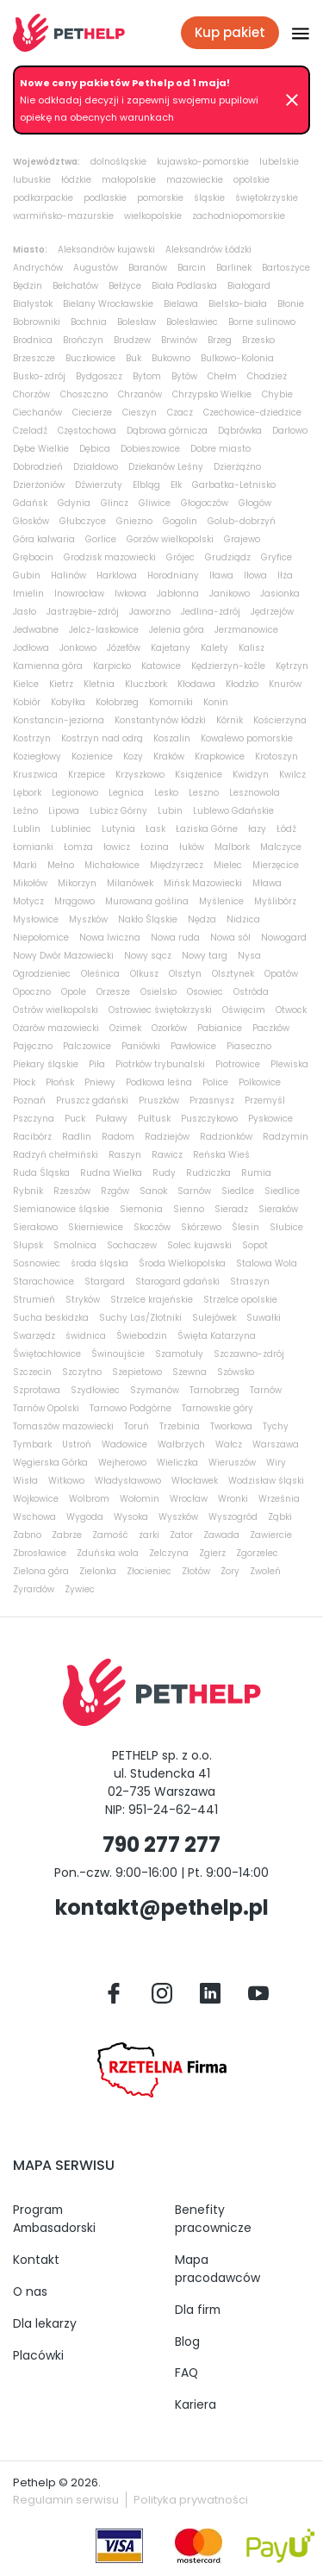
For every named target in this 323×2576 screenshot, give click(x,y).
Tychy (276, 1426)
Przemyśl (265, 1100)
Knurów (285, 684)
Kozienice (92, 756)
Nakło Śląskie (147, 919)
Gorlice (100, 539)
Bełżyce (125, 285)
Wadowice (124, 1444)
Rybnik (28, 1191)
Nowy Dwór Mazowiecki (63, 955)
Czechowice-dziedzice (252, 412)
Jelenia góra (176, 629)
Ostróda (251, 991)
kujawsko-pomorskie (203, 161)
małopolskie (129, 179)
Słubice (286, 1227)
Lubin (170, 810)
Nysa (249, 955)
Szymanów (154, 1390)
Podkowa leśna (159, 1082)
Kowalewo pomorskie (247, 738)
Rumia (256, 1172)
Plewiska (289, 1064)
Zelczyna (169, 1553)
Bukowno (171, 358)
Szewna (189, 1372)
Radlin (76, 1136)
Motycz (28, 901)
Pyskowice (270, 1118)
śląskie (209, 197)
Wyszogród (233, 1516)
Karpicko (112, 666)
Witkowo (66, 1480)
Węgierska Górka (50, 1462)
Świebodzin (141, 1335)
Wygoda (84, 1516)
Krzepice (86, 774)
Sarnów (194, 1191)
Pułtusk (154, 1118)
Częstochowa (87, 430)
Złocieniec (149, 1571)
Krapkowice (220, 756)
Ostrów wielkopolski (55, 1010)
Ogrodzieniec (42, 973)
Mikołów (30, 883)
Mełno (60, 865)
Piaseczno (249, 1046)
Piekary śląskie (45, 1064)
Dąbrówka (240, 430)
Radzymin (285, 1136)
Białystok (33, 303)
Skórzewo (201, 1227)
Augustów (95, 267)
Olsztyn (185, 973)
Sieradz (231, 1209)
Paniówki (140, 1046)
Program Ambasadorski (54, 2218)
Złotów (196, 1571)
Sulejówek (214, 1317)
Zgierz (212, 1553)
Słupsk (28, 1245)
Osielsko (158, 991)
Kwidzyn (251, 774)
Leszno (204, 792)
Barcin (191, 267)
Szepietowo (137, 1372)
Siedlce (237, 1191)
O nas (30, 2291)
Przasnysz (211, 1100)
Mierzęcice (275, 865)
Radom (118, 1136)
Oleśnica (100, 973)
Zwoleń (265, 1571)
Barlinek (234, 267)
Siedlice (282, 1191)
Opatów (281, 973)
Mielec (228, 865)
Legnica (126, 792)
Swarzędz (34, 1335)
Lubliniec (71, 828)
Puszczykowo (209, 1118)
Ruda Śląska (41, 1172)
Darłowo (289, 430)
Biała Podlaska (184, 285)
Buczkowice (90, 358)
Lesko (166, 792)
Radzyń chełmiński (55, 1154)
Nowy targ (204, 955)
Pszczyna (33, 1118)
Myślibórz (275, 901)
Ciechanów (37, 412)
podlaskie (105, 197)
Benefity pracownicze (213, 2218)
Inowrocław (79, 593)
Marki (25, 865)
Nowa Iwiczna (109, 937)
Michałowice (112, 865)
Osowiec (205, 991)
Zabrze (67, 1535)
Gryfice (276, 557)
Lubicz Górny (118, 810)
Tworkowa (231, 1426)
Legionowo (75, 792)
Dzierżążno (237, 466)
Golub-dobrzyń (242, 521)
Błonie (290, 303)
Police (215, 1082)
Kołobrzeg (117, 702)
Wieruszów (232, 1462)
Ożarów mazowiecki (56, 1028)
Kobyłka (68, 702)
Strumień (34, 1299)
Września (279, 1498)
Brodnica (33, 340)
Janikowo (229, 593)
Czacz (180, 412)
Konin (215, 702)
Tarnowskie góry (217, 1408)
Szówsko (235, 1372)
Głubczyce (82, 521)
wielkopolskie (153, 215)
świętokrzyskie (266, 197)
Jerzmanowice (246, 629)
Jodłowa (31, 647)
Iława (221, 575)
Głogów (255, 503)
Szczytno (82, 1372)
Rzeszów (71, 1191)
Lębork (27, 792)
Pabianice (219, 1028)
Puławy (111, 1118)
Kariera (195, 2404)
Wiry (276, 1462)
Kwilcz (292, 774)
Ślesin (245, 1227)
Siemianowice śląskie (61, 1209)
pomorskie (160, 197)
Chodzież (267, 376)
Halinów (68, 575)
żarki (149, 1535)
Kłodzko (242, 684)
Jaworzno (150, 611)
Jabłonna (178, 593)
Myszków (88, 919)
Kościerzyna (280, 720)
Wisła (25, 1480)
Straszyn (250, 1281)
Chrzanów (140, 394)
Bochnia (89, 322)
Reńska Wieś (221, 1154)
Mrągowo (74, 901)
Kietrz (61, 684)
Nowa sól (230, 937)
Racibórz (32, 1136)
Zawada (221, 1535)
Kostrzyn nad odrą (102, 738)
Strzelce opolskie (240, 1299)
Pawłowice (193, 1046)
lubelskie (279, 161)
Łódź (286, 828)
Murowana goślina (147, 901)
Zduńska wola (108, 1553)
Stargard (104, 1281)
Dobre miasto (220, 448)
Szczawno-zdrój (249, 1353)
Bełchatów (75, 285)
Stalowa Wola (266, 1263)
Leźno (25, 810)
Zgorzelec (257, 1553)
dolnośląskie (118, 161)
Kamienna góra (48, 666)
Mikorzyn (77, 883)
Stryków (82, 1299)
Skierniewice (95, 1227)
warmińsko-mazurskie (63, 215)
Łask (155, 828)
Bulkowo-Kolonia (237, 358)
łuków (191, 847)
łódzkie (76, 179)
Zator (181, 1535)
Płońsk (60, 1082)
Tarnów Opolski (46, 1408)
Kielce (26, 684)
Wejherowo (122, 1462)
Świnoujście (118, 1353)
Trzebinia (179, 1426)
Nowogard (284, 937)
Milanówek (130, 883)
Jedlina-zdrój (210, 611)
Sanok (153, 1191)
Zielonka (97, 1571)
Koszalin (171, 738)
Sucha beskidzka (51, 1317)
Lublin (26, 828)
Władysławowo (128, 1480)
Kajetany (170, 647)
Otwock (291, 1010)
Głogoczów (204, 503)
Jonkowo (77, 647)
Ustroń (76, 1444)
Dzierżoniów (39, 484)
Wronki (233, 1498)
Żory (230, 1571)
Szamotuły (179, 1353)
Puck (75, 1118)
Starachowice (43, 1281)
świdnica (85, 1335)
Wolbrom (89, 1498)
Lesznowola (254, 792)
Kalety (214, 647)
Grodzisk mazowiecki (110, 557)
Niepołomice (41, 937)
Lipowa (63, 810)
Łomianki (33, 847)
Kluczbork (146, 684)
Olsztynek (233, 973)
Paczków (270, 1028)
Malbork (232, 847)
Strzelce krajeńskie (151, 1299)
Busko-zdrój (39, 376)
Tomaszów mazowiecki (63, 1426)
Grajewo (242, 539)
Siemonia (141, 1209)
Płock (24, 1082)
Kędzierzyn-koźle (228, 666)
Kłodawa (196, 684)
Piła (97, 1064)
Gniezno (134, 521)
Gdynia (74, 503)
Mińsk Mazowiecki (203, 883)
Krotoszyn (276, 756)
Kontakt (36, 2259)
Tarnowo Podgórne (130, 1408)
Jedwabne (36, 629)
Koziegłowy (37, 756)
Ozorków (169, 1028)
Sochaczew (132, 1245)
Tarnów (266, 1390)
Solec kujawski (199, 1245)
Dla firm (198, 2309)
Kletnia (99, 684)
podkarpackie (43, 197)
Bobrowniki (36, 322)
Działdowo (95, 466)
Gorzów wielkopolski (170, 539)
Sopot (255, 1245)
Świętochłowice (47, 1353)
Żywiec (80, 1589)
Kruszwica (35, 774)
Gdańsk (30, 503)
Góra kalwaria (44, 539)
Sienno (188, 1209)
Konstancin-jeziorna (58, 720)
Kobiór (26, 702)
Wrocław (189, 1498)
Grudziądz (228, 557)
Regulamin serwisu (66, 2500)
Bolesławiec (192, 322)
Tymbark (32, 1444)
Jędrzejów (272, 611)
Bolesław (136, 322)
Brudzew (132, 340)
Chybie (277, 394)
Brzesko (258, 340)
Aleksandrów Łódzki (208, 249)
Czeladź (30, 430)
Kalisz (251, 647)
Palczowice (87, 1046)
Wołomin (139, 1498)
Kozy (133, 756)
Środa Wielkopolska (182, 1263)
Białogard (248, 285)
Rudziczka (208, 1172)
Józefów (123, 647)
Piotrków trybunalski (160, 1064)
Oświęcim (243, 1010)
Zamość (110, 1535)
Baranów (147, 267)
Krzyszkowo (140, 774)
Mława (267, 883)
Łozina (154, 847)
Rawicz (167, 1154)
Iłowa (255, 575)
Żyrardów (33, 1589)
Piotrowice (237, 1064)
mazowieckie (194, 179)
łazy (257, 828)
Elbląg (146, 484)
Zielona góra (41, 1571)
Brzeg (220, 340)
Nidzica (243, 919)
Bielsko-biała (237, 303)
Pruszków (159, 1100)
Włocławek (194, 1480)
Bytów (184, 376)
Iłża (285, 575)
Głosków (31, 521)
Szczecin (32, 1372)
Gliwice (155, 503)
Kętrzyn (292, 666)
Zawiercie (271, 1535)
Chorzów (31, 394)
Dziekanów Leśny (165, 466)
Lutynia (118, 828)
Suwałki (263, 1317)
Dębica (94, 448)
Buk (133, 358)
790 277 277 (161, 1844)
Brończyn (83, 340)
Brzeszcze (34, 358)
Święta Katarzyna (216, 1335)
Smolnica (74, 1245)
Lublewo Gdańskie (233, 810)
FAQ (186, 2372)
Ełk (176, 484)
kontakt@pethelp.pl (162, 1907)
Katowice (161, 666)
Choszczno (84, 394)
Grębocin (33, 557)
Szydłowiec (95, 1390)
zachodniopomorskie (238, 215)
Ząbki (280, 1516)
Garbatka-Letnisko (234, 484)
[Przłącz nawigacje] (294, 33)
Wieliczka (177, 1462)
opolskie (251, 179)
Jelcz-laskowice (104, 629)
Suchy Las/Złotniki (140, 1317)
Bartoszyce (286, 267)
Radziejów (167, 1136)
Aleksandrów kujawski (106, 249)
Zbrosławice (39, 1553)
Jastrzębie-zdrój (83, 611)
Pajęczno (33, 1046)
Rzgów (115, 1191)
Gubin (26, 575)
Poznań (29, 1100)
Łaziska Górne (207, 828)
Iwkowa (130, 593)
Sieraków (278, 1209)
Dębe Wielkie (41, 448)
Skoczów (152, 1227)
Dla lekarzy (45, 2323)
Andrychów (38, 267)
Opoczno (32, 991)
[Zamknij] (292, 100)
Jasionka (280, 593)
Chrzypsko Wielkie (212, 394)
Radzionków (226, 1136)
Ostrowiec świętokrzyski (160, 1010)
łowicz (116, 847)
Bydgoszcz (99, 376)
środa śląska (99, 1263)
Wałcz (228, 1444)
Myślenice (221, 901)
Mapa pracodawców (217, 2268)
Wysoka (131, 1516)
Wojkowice (36, 1498)
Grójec (180, 557)
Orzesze (113, 991)
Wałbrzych (181, 1444)
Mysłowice (36, 919)
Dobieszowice (150, 448)
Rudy (164, 1172)
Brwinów (179, 340)
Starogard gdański (177, 1281)
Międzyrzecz (176, 865)
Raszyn (125, 1154)
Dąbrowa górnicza (167, 430)
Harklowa (116, 575)
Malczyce (280, 847)
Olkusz (144, 973)
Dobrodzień (38, 466)
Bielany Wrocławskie (108, 303)
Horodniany (173, 575)
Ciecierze (92, 412)
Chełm (222, 376)
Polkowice (260, 1082)
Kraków (168, 756)
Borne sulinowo (261, 322)
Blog (187, 2341)
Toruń (136, 1426)
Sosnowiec (36, 1263)
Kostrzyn (32, 738)
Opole (73, 991)
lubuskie (32, 179)
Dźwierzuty (98, 484)
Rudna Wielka (111, 1172)
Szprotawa (36, 1390)
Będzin (27, 285)
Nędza (202, 919)
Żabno (27, 1535)
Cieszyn (139, 412)
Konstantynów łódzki (160, 720)
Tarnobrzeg (214, 1390)
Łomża (78, 847)
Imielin (28, 593)
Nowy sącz (147, 955)
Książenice (198, 774)
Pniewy (99, 1082)
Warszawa (275, 1444)
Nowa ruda (175, 937)
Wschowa (34, 1516)
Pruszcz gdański (92, 1100)
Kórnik (229, 720)
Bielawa (181, 303)
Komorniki (171, 702)
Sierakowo (35, 1227)
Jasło (24, 611)
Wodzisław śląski (266, 1480)
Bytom (147, 376)
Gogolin (180, 521)
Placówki (38, 2355)
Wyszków (178, 1516)
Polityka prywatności (191, 2500)
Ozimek (125, 1028)
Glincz (114, 503)
